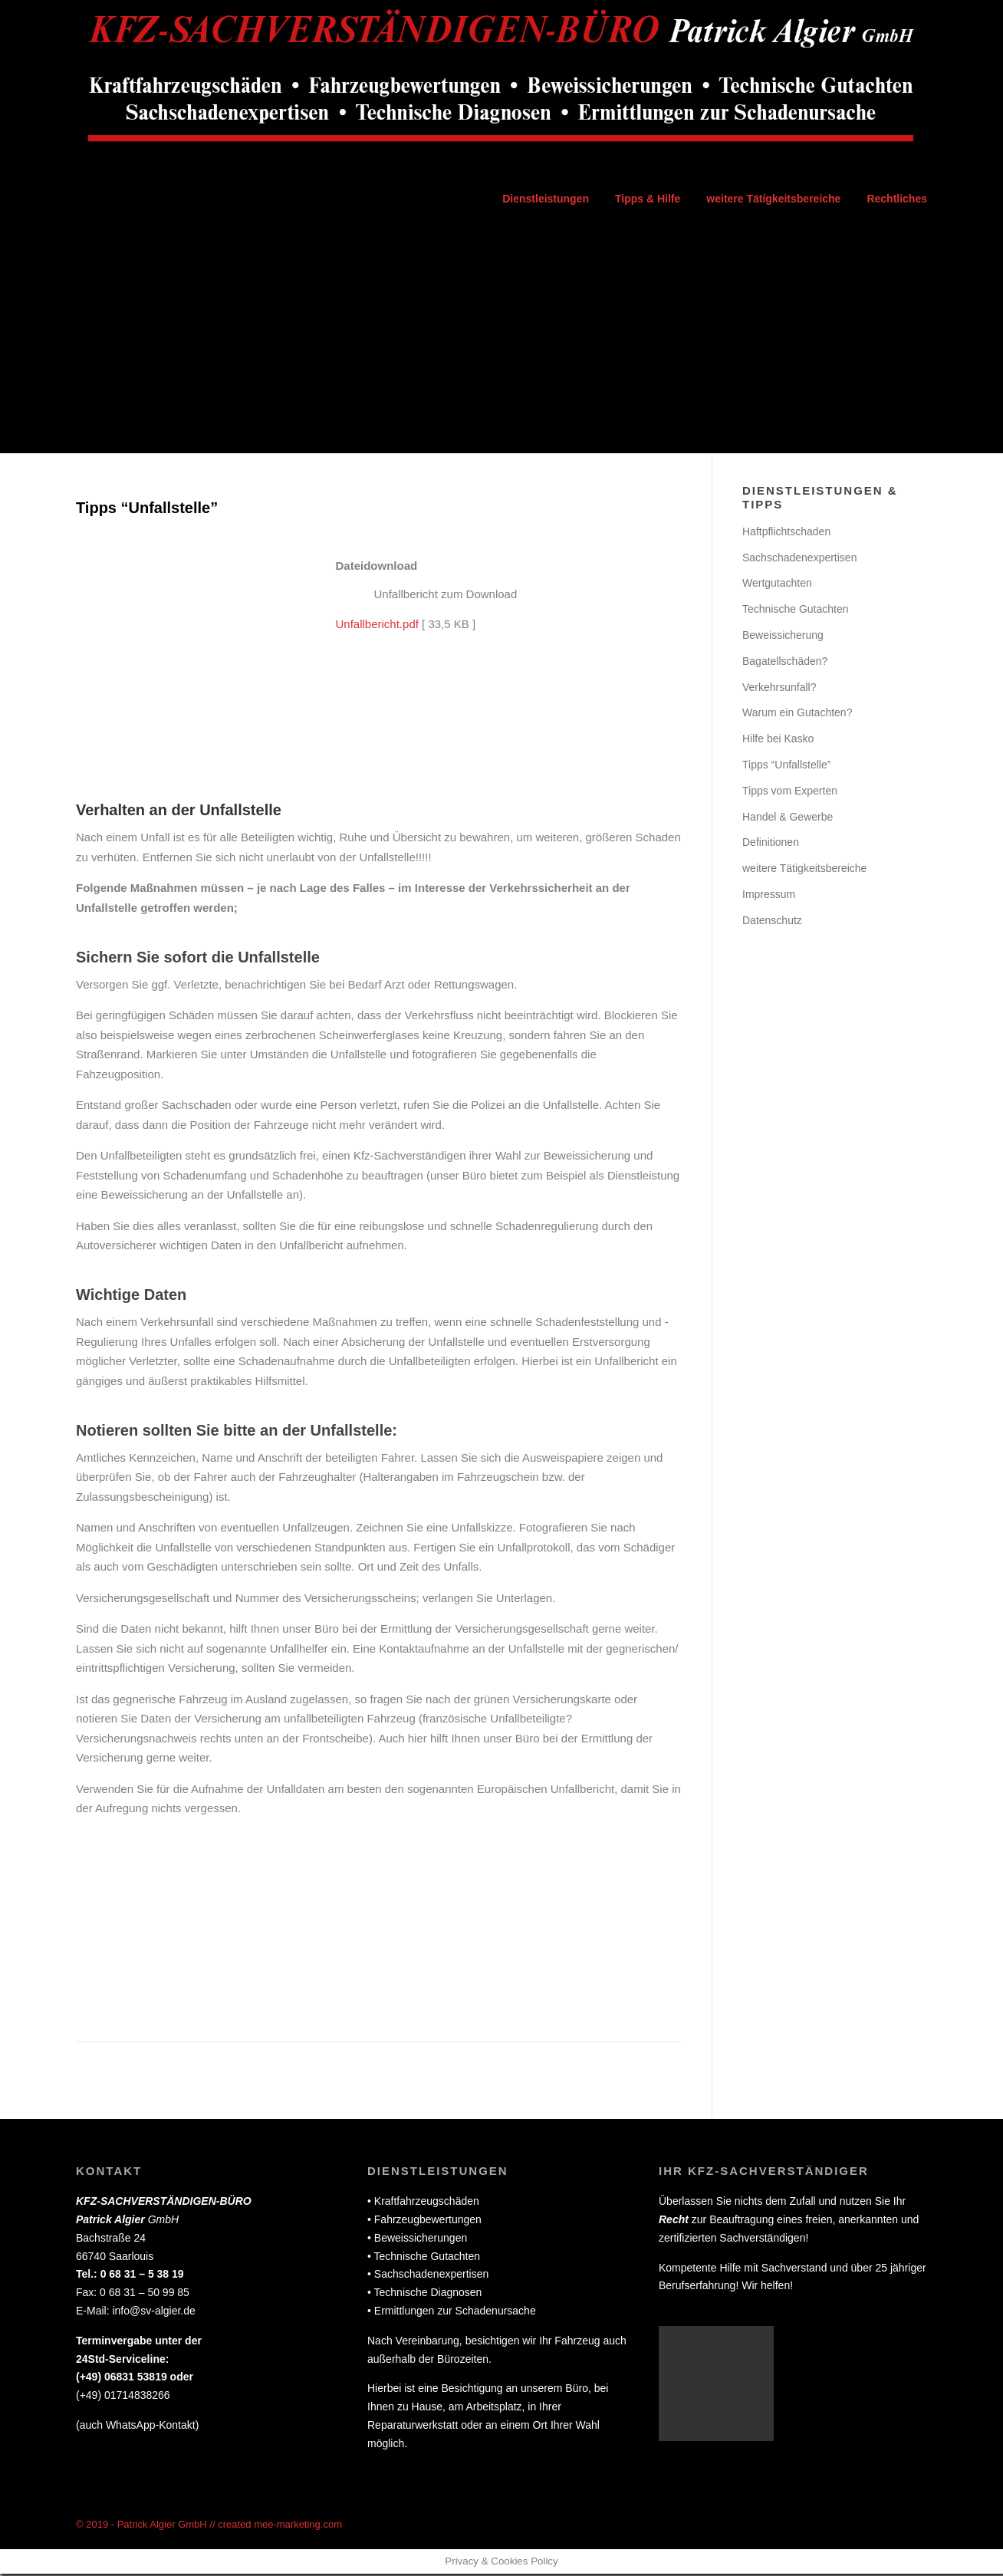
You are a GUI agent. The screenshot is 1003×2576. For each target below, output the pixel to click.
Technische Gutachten (795, 611)
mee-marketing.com (298, 2526)
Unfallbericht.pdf (377, 625)
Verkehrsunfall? (779, 689)
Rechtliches (897, 198)
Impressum (768, 896)
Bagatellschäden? (784, 662)
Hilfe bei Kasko (778, 741)
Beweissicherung (783, 636)
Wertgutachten (777, 585)
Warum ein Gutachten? (797, 715)
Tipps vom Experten (789, 792)
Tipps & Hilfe (647, 198)
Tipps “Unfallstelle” (786, 766)
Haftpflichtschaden (786, 533)
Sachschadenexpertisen (799, 559)
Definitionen (770, 844)
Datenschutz (772, 922)
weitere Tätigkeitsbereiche (773, 198)
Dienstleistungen (545, 198)
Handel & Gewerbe (787, 818)
